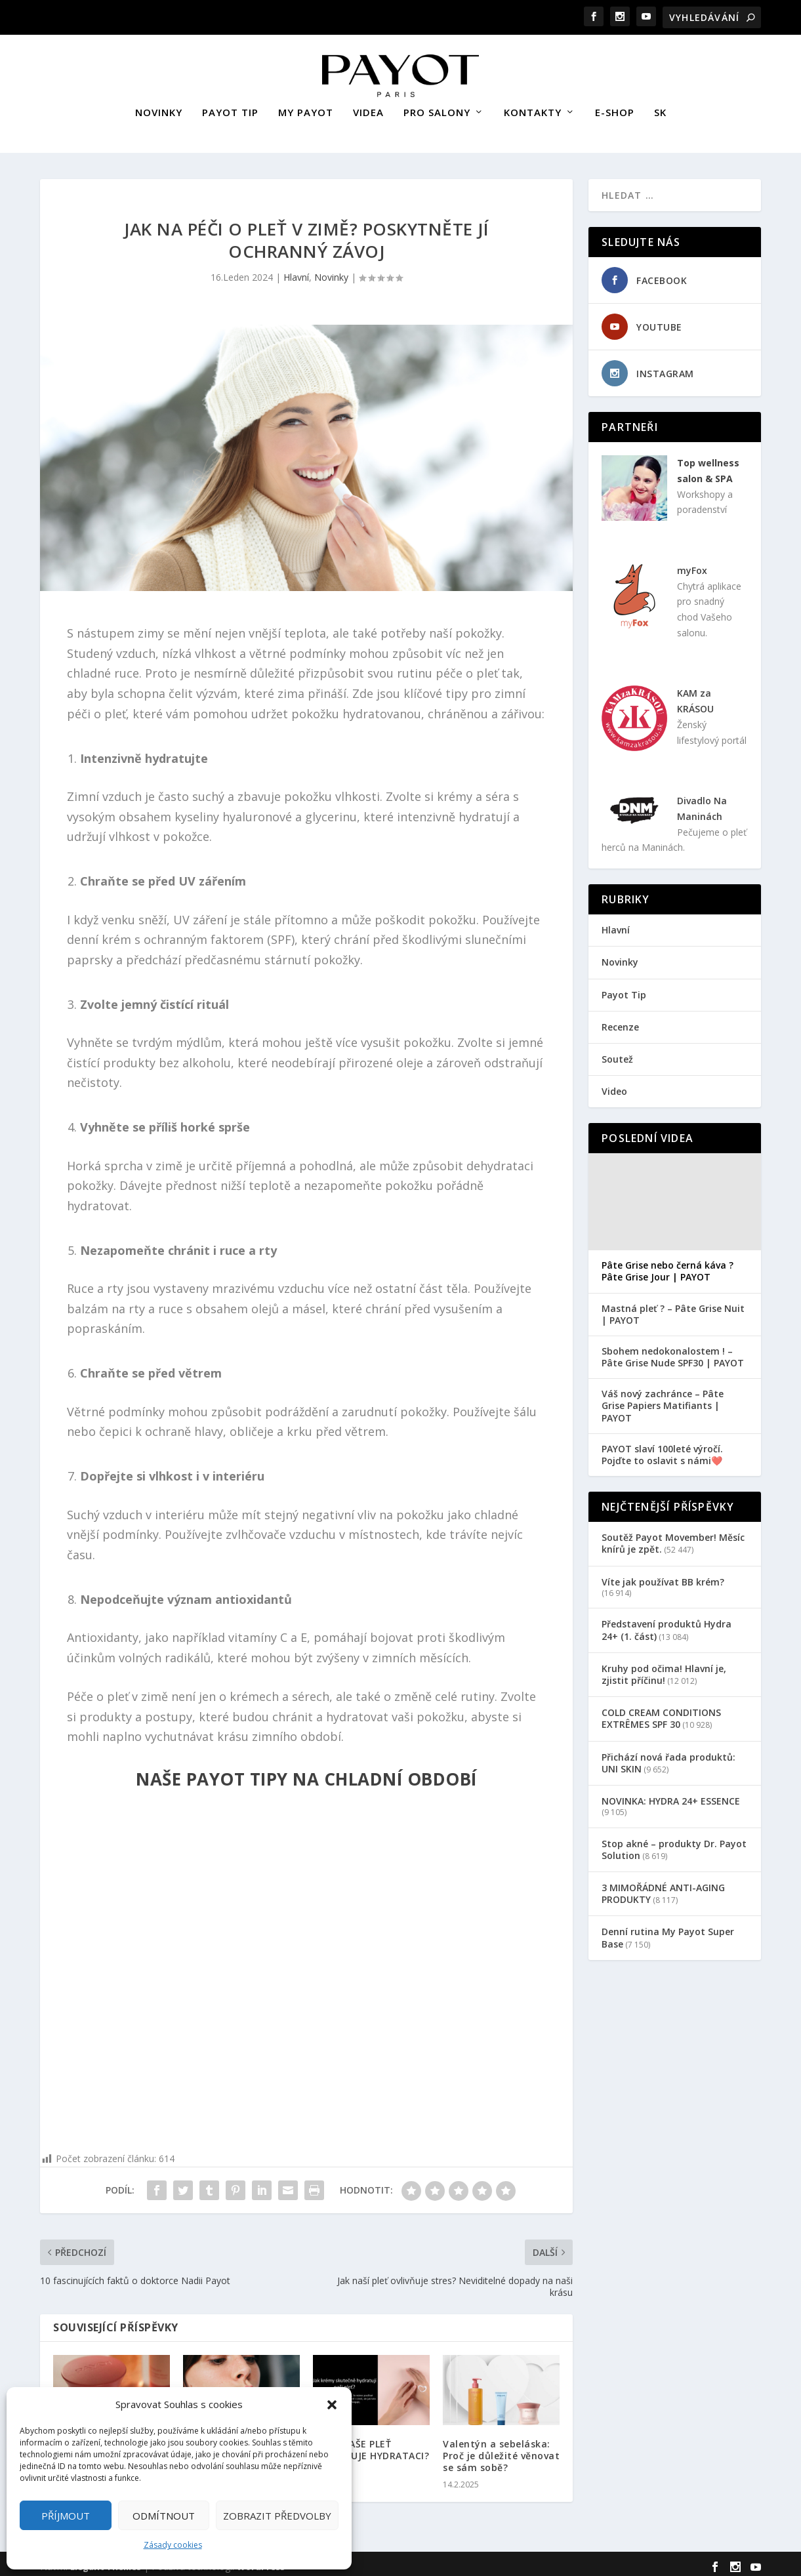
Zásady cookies (173, 2544)
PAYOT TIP (230, 107)
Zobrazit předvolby (277, 2515)
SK (660, 107)
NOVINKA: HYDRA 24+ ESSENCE (671, 1795)
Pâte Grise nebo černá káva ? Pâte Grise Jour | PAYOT (667, 1265)
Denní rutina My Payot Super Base (668, 1931)
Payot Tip (624, 989)
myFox (692, 564)
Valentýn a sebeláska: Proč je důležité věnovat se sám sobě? (501, 2450)
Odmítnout (164, 2515)
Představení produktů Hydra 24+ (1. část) (666, 1624)
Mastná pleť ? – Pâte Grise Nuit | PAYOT (673, 1308)
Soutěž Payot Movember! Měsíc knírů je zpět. (673, 1537)
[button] (332, 2404)
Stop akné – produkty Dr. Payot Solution (674, 1843)
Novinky (331, 271)
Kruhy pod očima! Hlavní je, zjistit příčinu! (664, 1668)
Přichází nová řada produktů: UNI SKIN (668, 1756)
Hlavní (296, 271)
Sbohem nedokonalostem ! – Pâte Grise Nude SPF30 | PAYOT (673, 1351)
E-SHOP (614, 107)
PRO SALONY (436, 107)
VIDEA (368, 107)
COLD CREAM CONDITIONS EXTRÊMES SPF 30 (661, 1712)
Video (614, 1085)
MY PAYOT (305, 107)
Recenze (620, 1021)
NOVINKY (158, 107)
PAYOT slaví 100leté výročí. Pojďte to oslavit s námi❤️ (662, 1449)
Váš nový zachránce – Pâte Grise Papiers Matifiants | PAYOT (663, 1400)
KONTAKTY (533, 107)
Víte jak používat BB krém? (663, 1576)
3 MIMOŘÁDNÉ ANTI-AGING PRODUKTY (663, 1887)
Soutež (617, 1053)
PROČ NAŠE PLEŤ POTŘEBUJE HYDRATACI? (371, 2444)
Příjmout (65, 2515)
